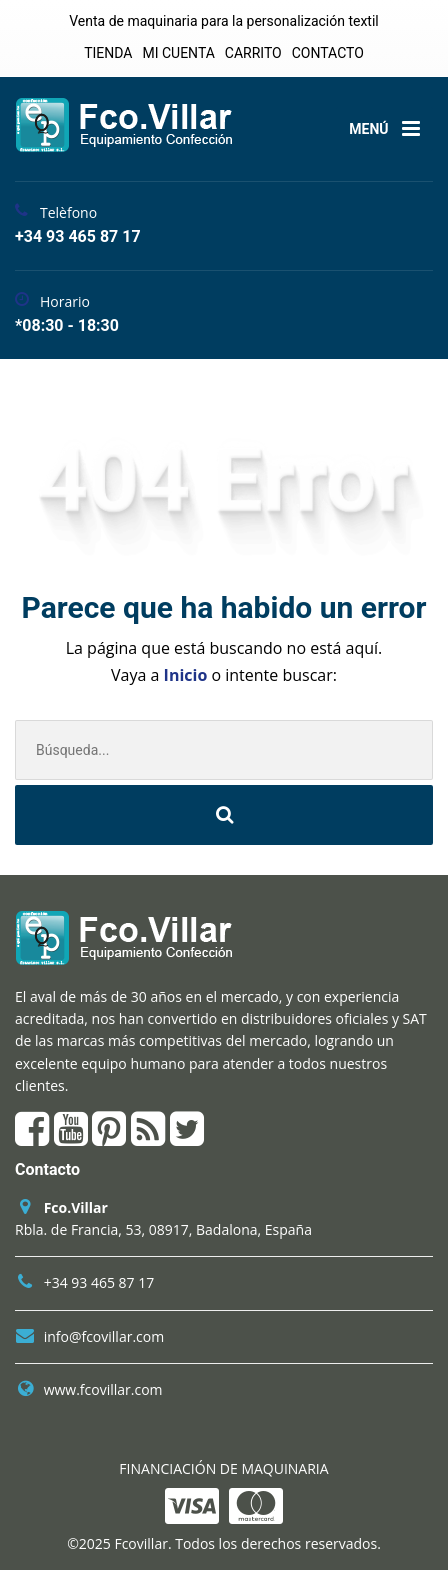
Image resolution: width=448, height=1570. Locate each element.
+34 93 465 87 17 (99, 1282)
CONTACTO (328, 53)
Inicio (188, 675)
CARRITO (253, 53)
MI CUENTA (178, 53)
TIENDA (108, 53)
